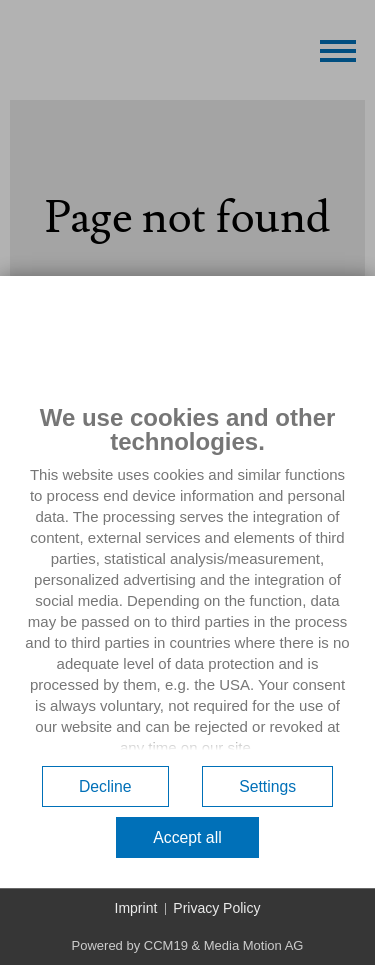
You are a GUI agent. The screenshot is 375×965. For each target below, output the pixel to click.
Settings (267, 786)
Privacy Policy (216, 908)
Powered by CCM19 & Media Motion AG (188, 945)
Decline (105, 786)
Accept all (187, 837)
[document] (187, 580)
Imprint (136, 908)
